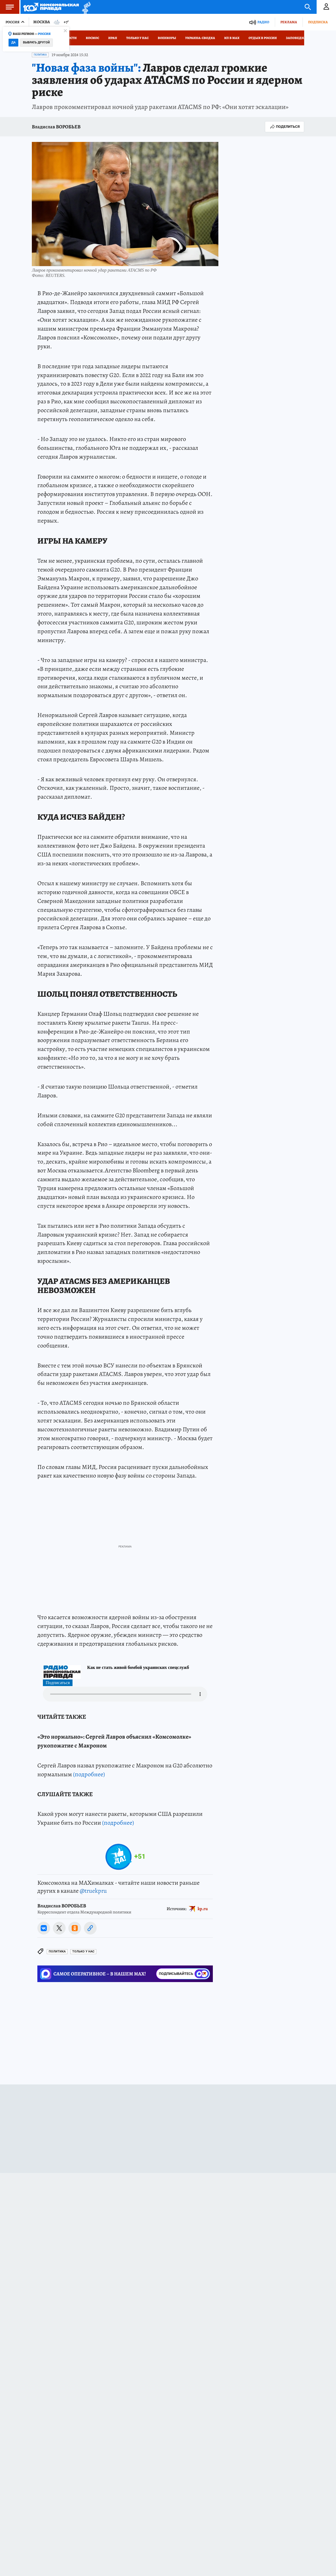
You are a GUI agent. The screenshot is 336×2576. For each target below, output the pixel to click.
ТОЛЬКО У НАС (83, 2073)
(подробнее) (89, 1896)
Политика (40, 54)
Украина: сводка (200, 38)
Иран (112, 38)
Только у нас (137, 38)
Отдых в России (263, 38)
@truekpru (93, 2012)
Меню (7, 6)
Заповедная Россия (304, 38)
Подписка (318, 22)
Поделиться (284, 126)
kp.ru (203, 2030)
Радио (263, 22)
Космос (92, 38)
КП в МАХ (231, 38)
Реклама (288, 22)
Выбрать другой (36, 42)
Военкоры (167, 38)
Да (13, 42)
